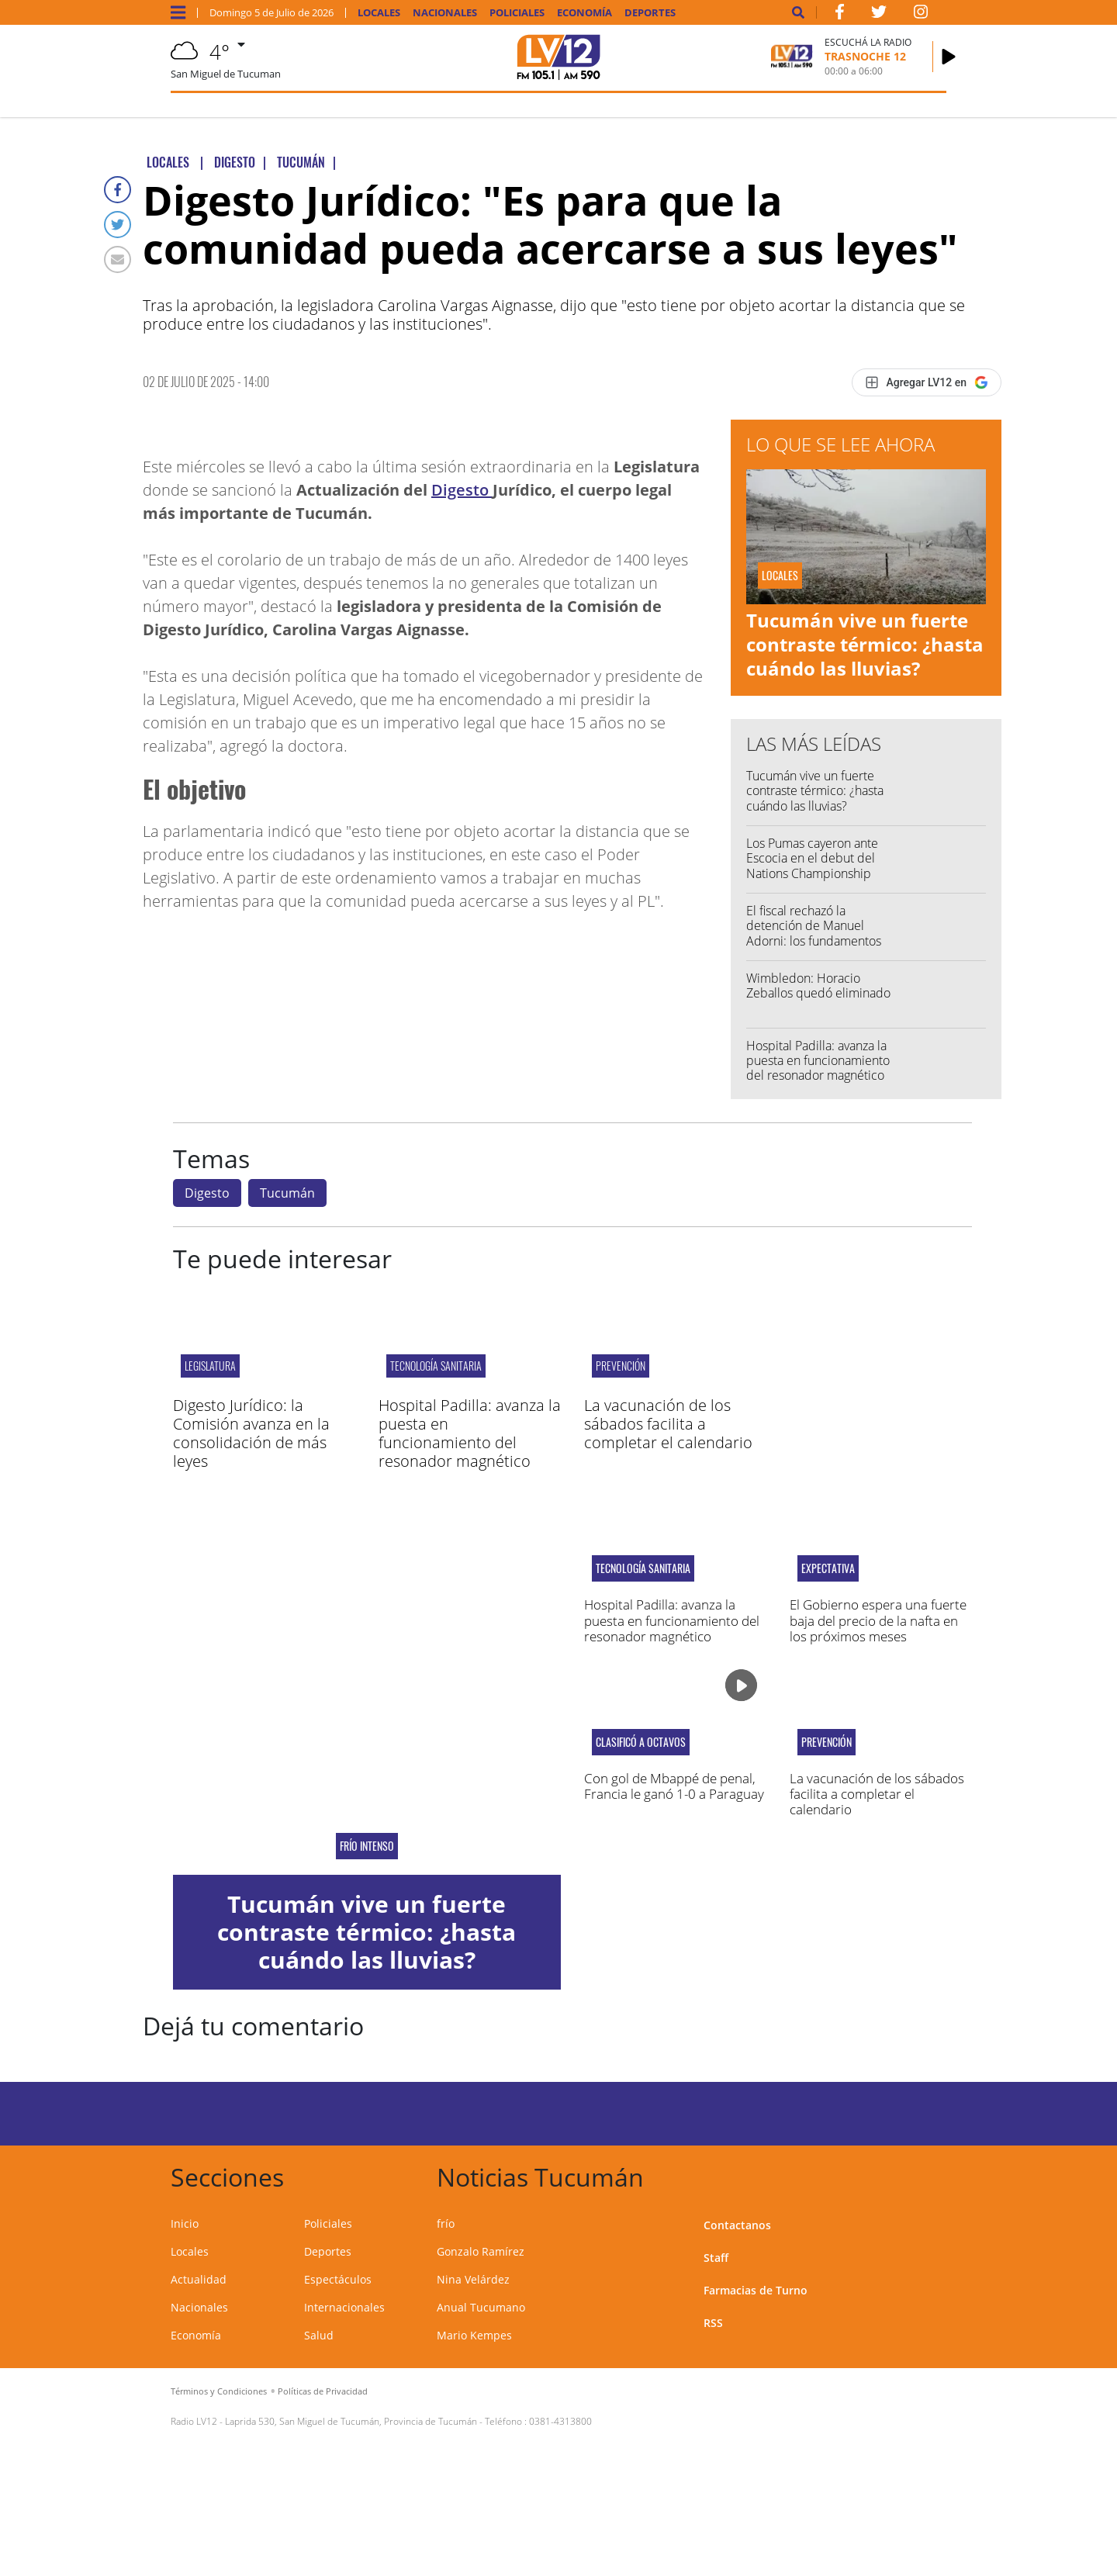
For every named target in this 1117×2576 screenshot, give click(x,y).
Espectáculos (338, 2279)
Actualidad (199, 2279)
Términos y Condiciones (219, 2391)
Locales (379, 13)
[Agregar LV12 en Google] (926, 382)
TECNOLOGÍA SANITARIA (436, 1365)
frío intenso (367, 1846)
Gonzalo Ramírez (480, 2251)
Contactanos (737, 2225)
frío (446, 2223)
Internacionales (344, 2307)
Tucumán (287, 1193)
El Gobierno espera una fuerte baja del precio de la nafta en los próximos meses (878, 1620)
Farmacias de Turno (755, 2290)
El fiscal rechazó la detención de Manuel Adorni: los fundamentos (813, 925)
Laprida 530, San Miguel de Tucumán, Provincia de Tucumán (351, 2421)
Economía (584, 13)
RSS (713, 2322)
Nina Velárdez (473, 2279)
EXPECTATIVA (828, 1568)
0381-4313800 (560, 2421)
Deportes (650, 13)
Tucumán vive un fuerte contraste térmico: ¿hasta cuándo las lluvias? (865, 644)
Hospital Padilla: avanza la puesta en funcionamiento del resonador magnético (818, 1060)
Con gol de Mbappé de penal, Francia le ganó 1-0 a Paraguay (674, 1786)
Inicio (185, 2223)
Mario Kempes (474, 2335)
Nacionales (445, 13)
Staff (716, 2257)
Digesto (462, 489)
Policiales (517, 13)
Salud (319, 2335)
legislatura (210, 1365)
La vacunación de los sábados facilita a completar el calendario (668, 1424)
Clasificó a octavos (641, 1742)
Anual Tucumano (481, 2307)
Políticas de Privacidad (323, 2391)
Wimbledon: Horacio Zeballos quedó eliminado (818, 985)
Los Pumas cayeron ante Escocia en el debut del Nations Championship (812, 858)
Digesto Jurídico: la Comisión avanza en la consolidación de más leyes (251, 1433)
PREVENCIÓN (620, 1365)
